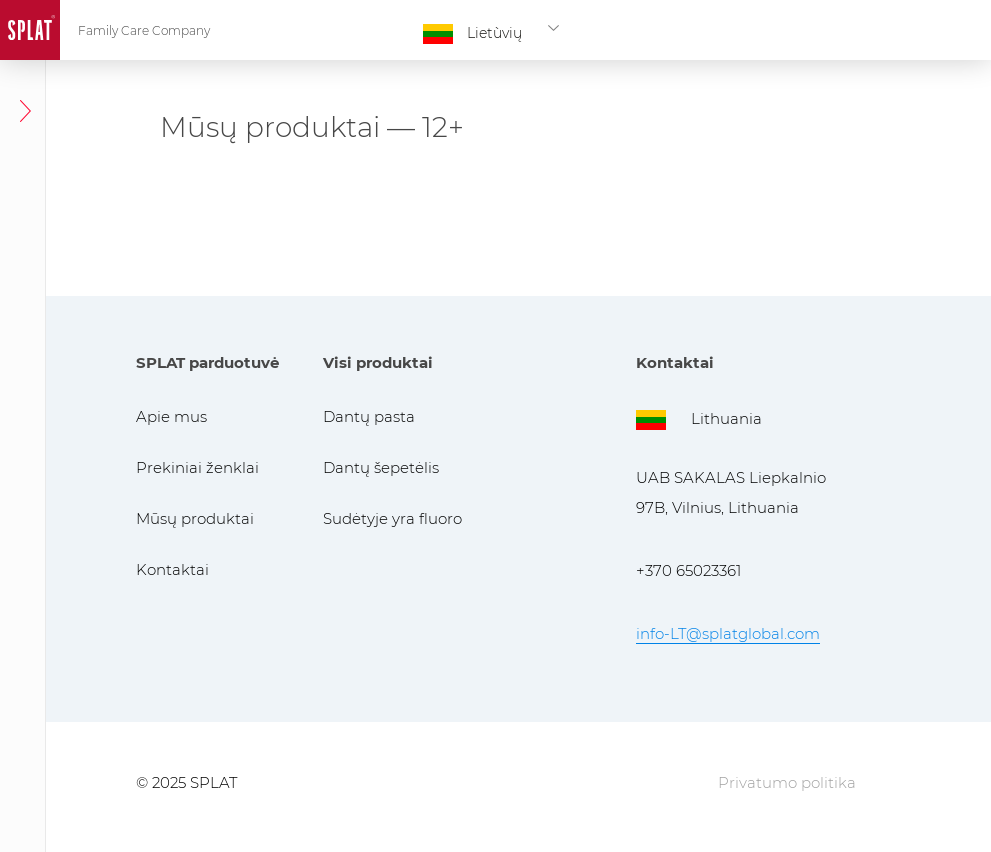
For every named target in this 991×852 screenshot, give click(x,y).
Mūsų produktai (195, 518)
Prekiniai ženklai (197, 467)
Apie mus (171, 416)
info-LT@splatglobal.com (728, 633)
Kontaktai (172, 569)
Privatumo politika (787, 782)
